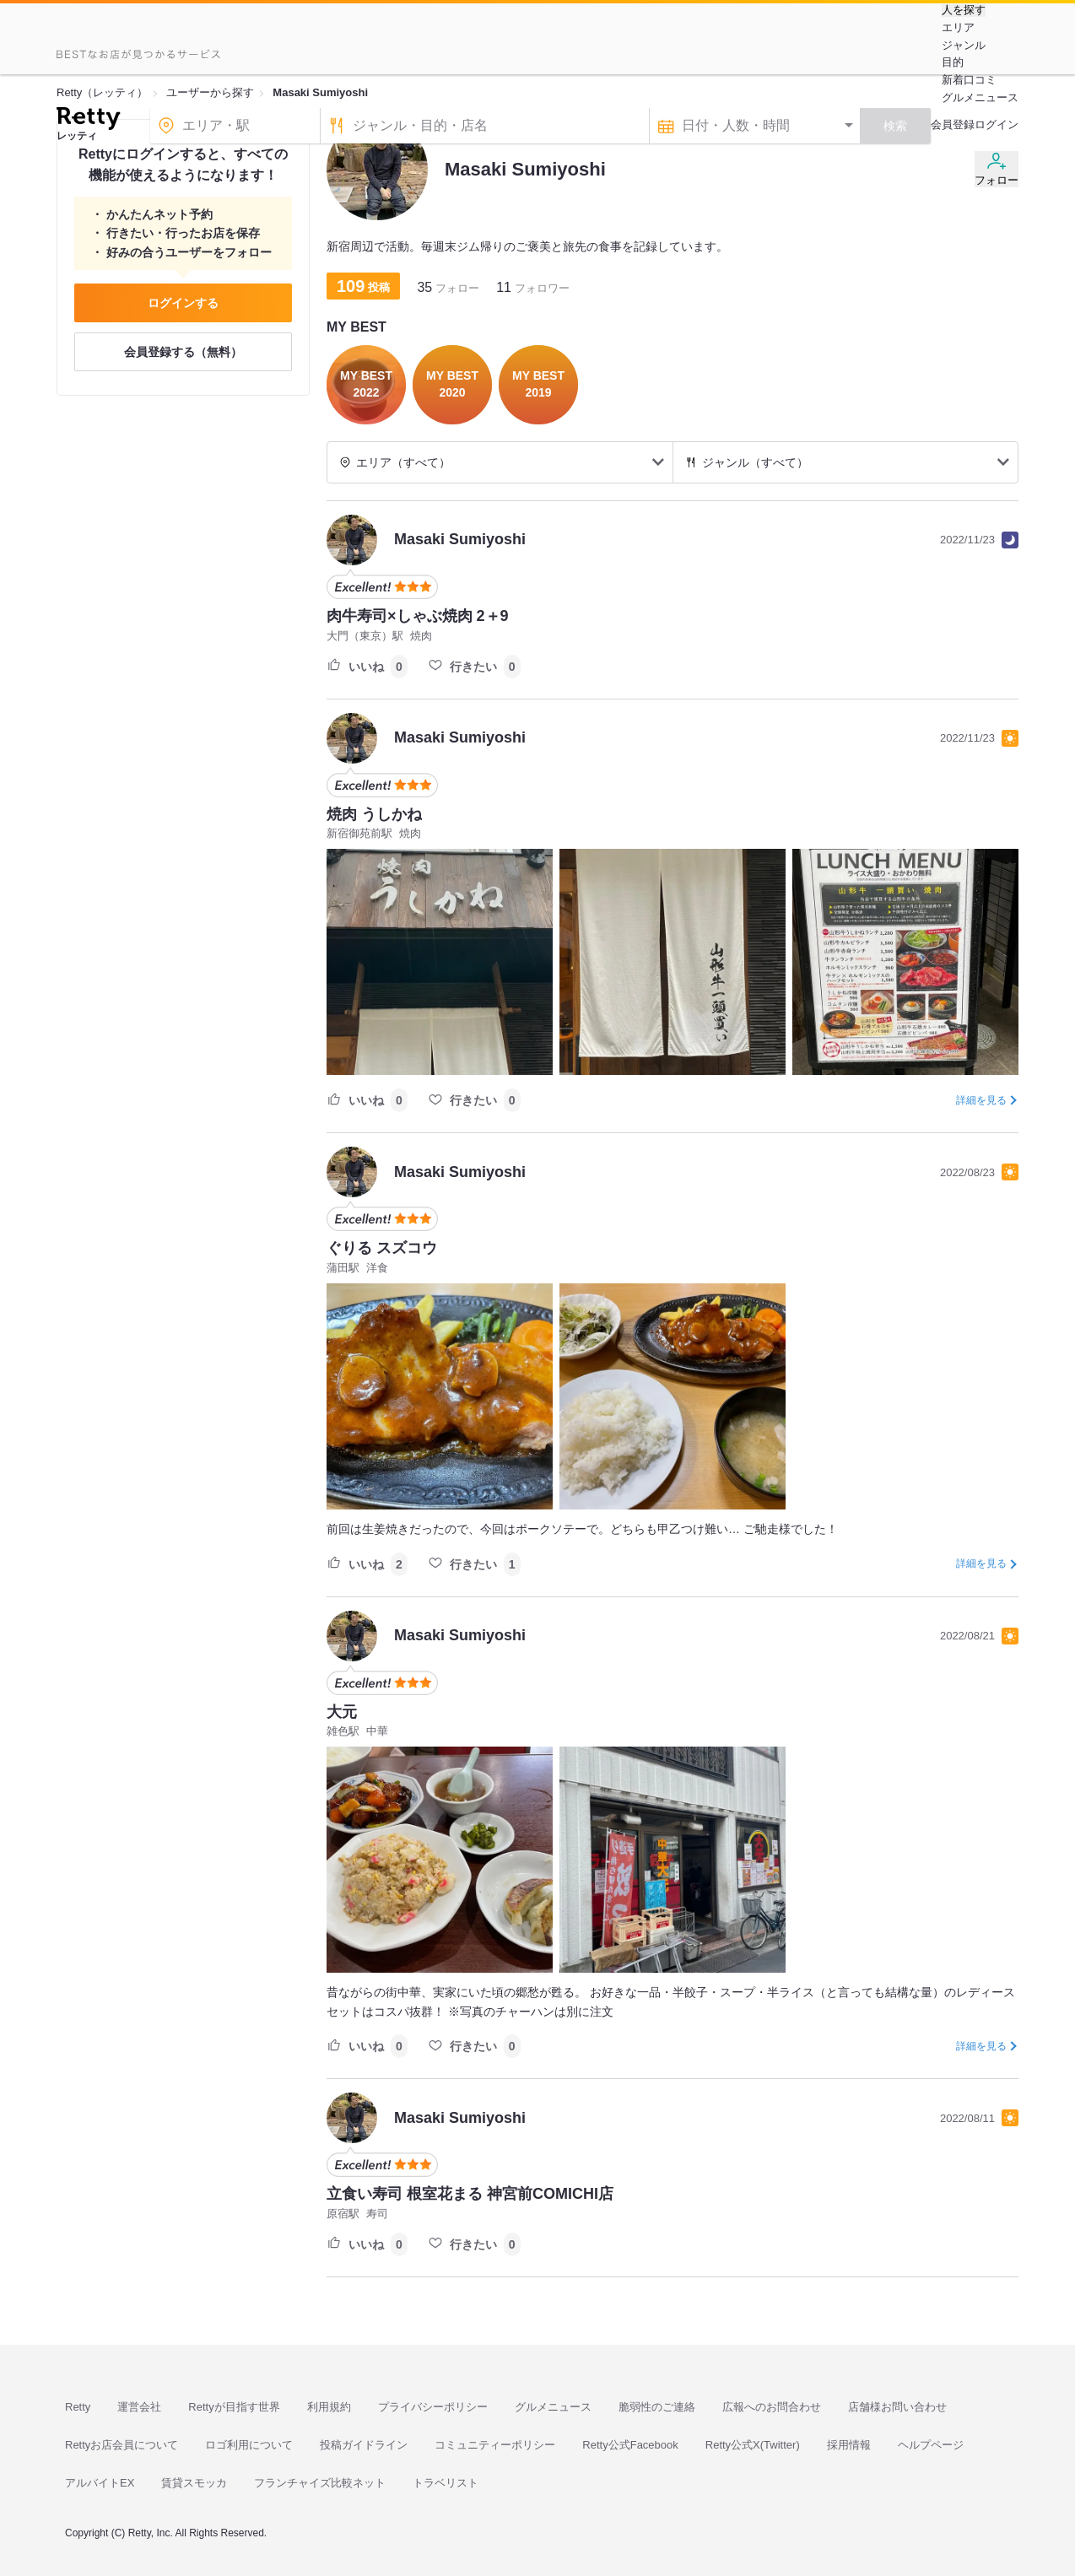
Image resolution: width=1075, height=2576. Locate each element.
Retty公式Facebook (630, 2444)
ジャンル (964, 45)
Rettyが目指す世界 (233, 2406)
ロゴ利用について (249, 2444)
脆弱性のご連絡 (657, 2406)
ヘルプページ (931, 2444)
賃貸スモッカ (194, 2482)
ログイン (996, 124)
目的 (953, 62)
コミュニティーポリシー (495, 2444)
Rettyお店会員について (121, 2444)
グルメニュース (980, 97)
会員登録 (953, 124)
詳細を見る (981, 1100)
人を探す (964, 10)
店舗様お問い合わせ (897, 2406)
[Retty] (88, 120)
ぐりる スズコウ (382, 1247)
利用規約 (329, 2406)
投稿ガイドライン (364, 2444)
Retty (77, 2406)
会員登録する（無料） (183, 352)
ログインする (183, 303)
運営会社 (139, 2406)
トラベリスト (445, 2482)
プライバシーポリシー (433, 2406)
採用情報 (849, 2444)
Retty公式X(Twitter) (752, 2444)
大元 (342, 1712)
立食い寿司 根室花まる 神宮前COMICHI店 (470, 2193)
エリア (958, 27)
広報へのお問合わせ (771, 2406)
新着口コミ (969, 79)
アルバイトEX (99, 2482)
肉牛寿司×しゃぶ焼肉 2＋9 (418, 616)
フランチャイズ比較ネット (320, 2482)
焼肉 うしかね (374, 814)
